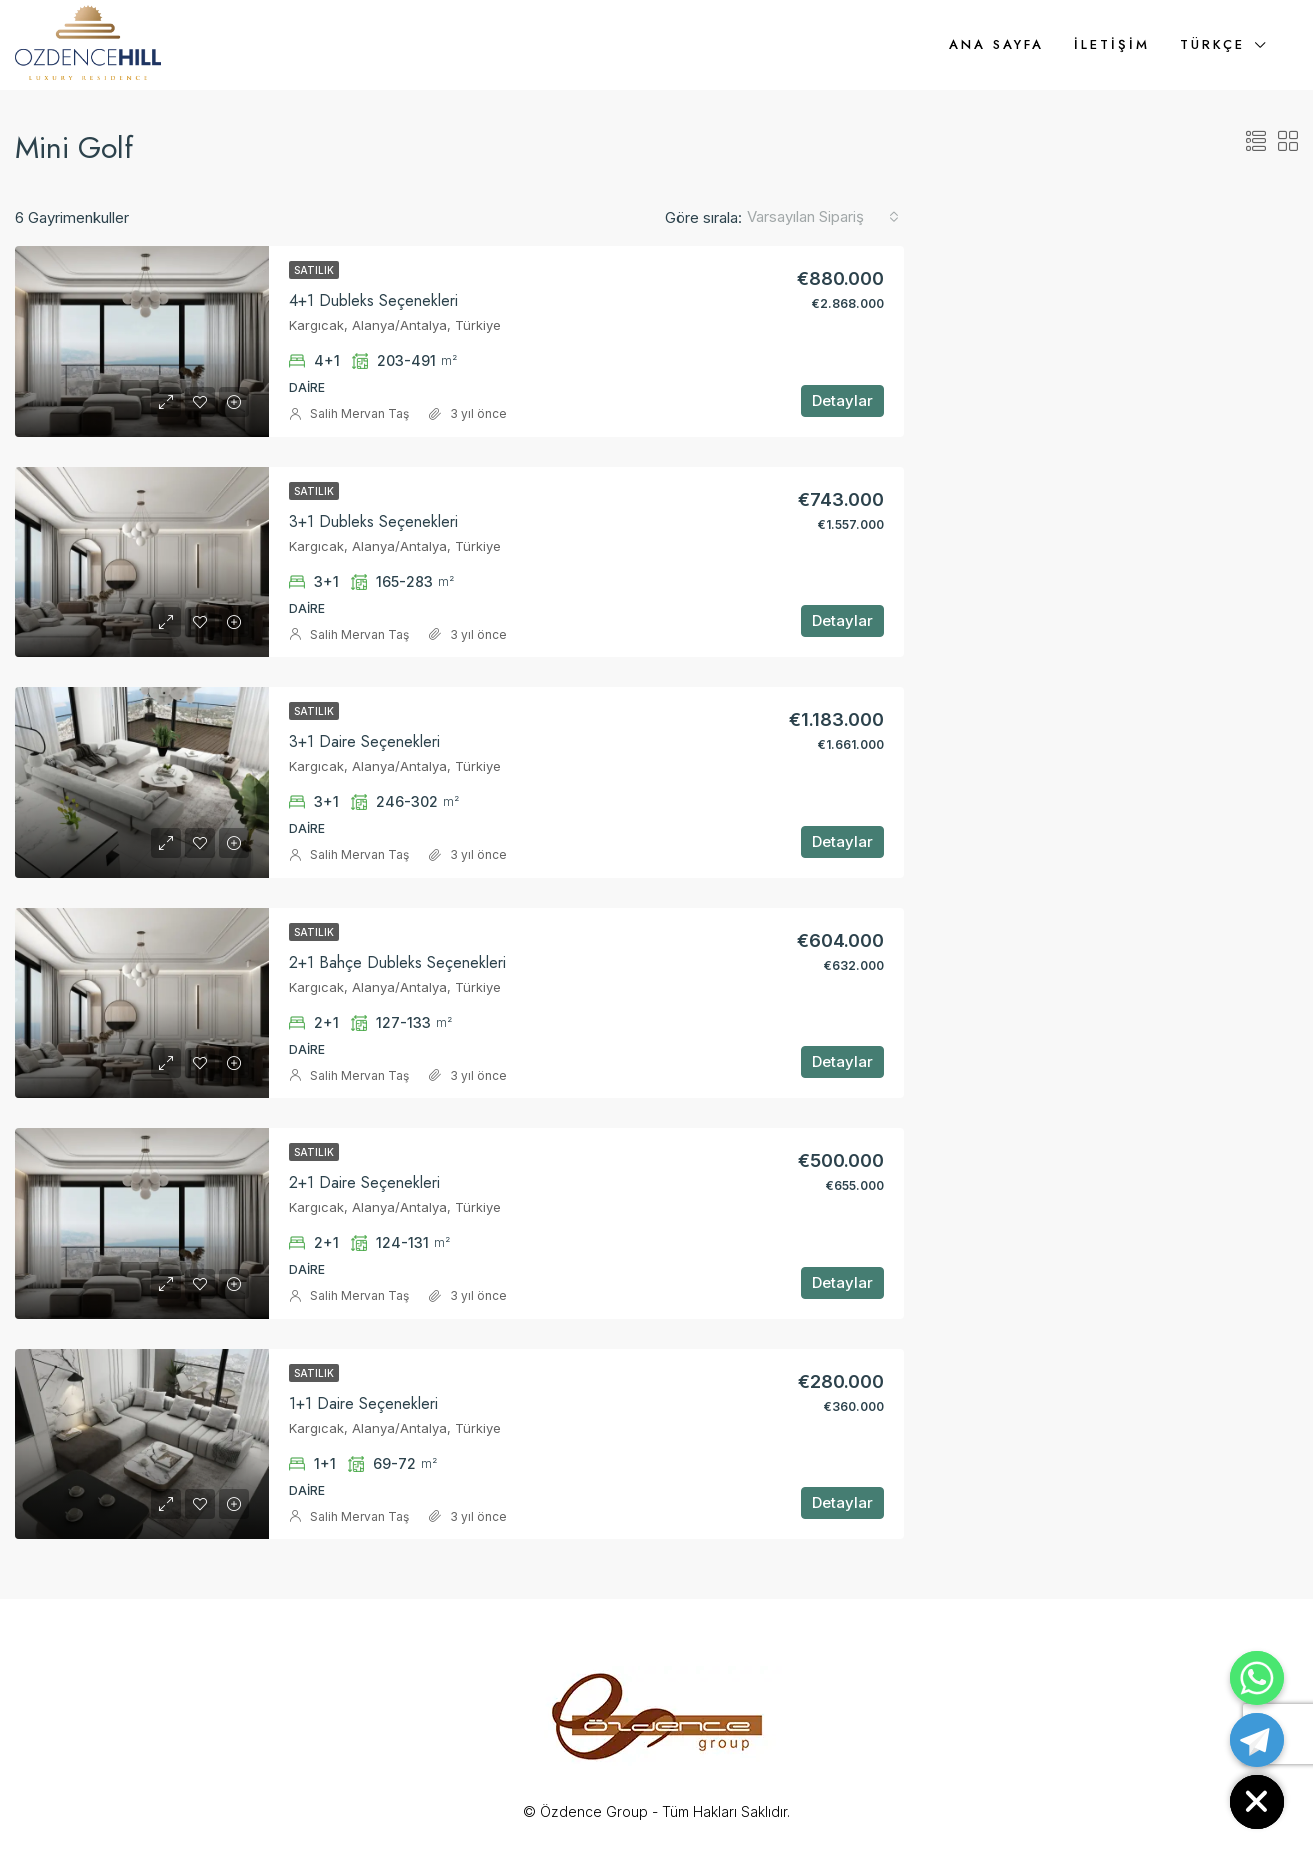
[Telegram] (1257, 1740)
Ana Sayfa (996, 44)
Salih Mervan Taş (359, 413)
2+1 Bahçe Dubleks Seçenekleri (397, 962)
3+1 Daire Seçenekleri (364, 741)
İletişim (1112, 44)
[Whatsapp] (1257, 1678)
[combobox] (823, 217)
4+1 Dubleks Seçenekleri (373, 300)
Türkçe (1212, 44)
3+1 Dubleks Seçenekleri (373, 521)
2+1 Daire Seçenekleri (364, 1182)
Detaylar (842, 400)
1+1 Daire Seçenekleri (363, 1403)
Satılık (314, 270)
